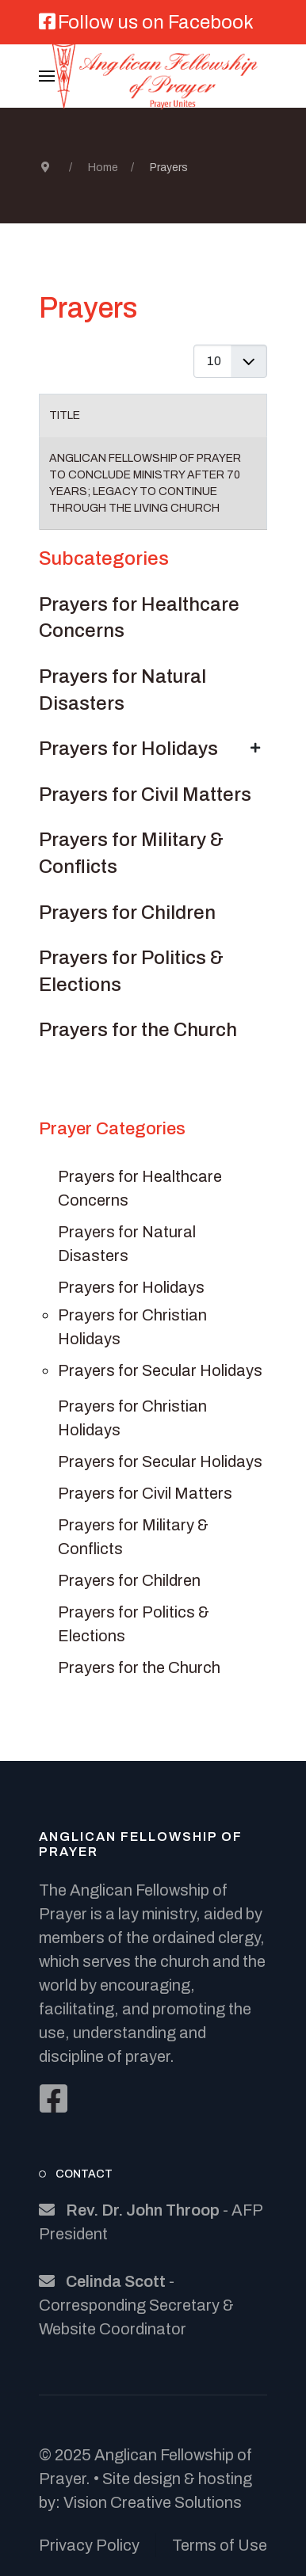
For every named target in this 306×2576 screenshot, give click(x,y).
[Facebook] (53, 2098)
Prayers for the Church (138, 1029)
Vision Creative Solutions (152, 2502)
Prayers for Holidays (128, 748)
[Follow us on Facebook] (146, 24)
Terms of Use (219, 2545)
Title (64, 415)
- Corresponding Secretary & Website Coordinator (136, 2305)
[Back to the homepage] (153, 76)
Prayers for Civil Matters (145, 794)
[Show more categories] (255, 748)
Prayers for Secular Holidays (160, 1370)
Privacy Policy (89, 2545)
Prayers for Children (127, 912)
